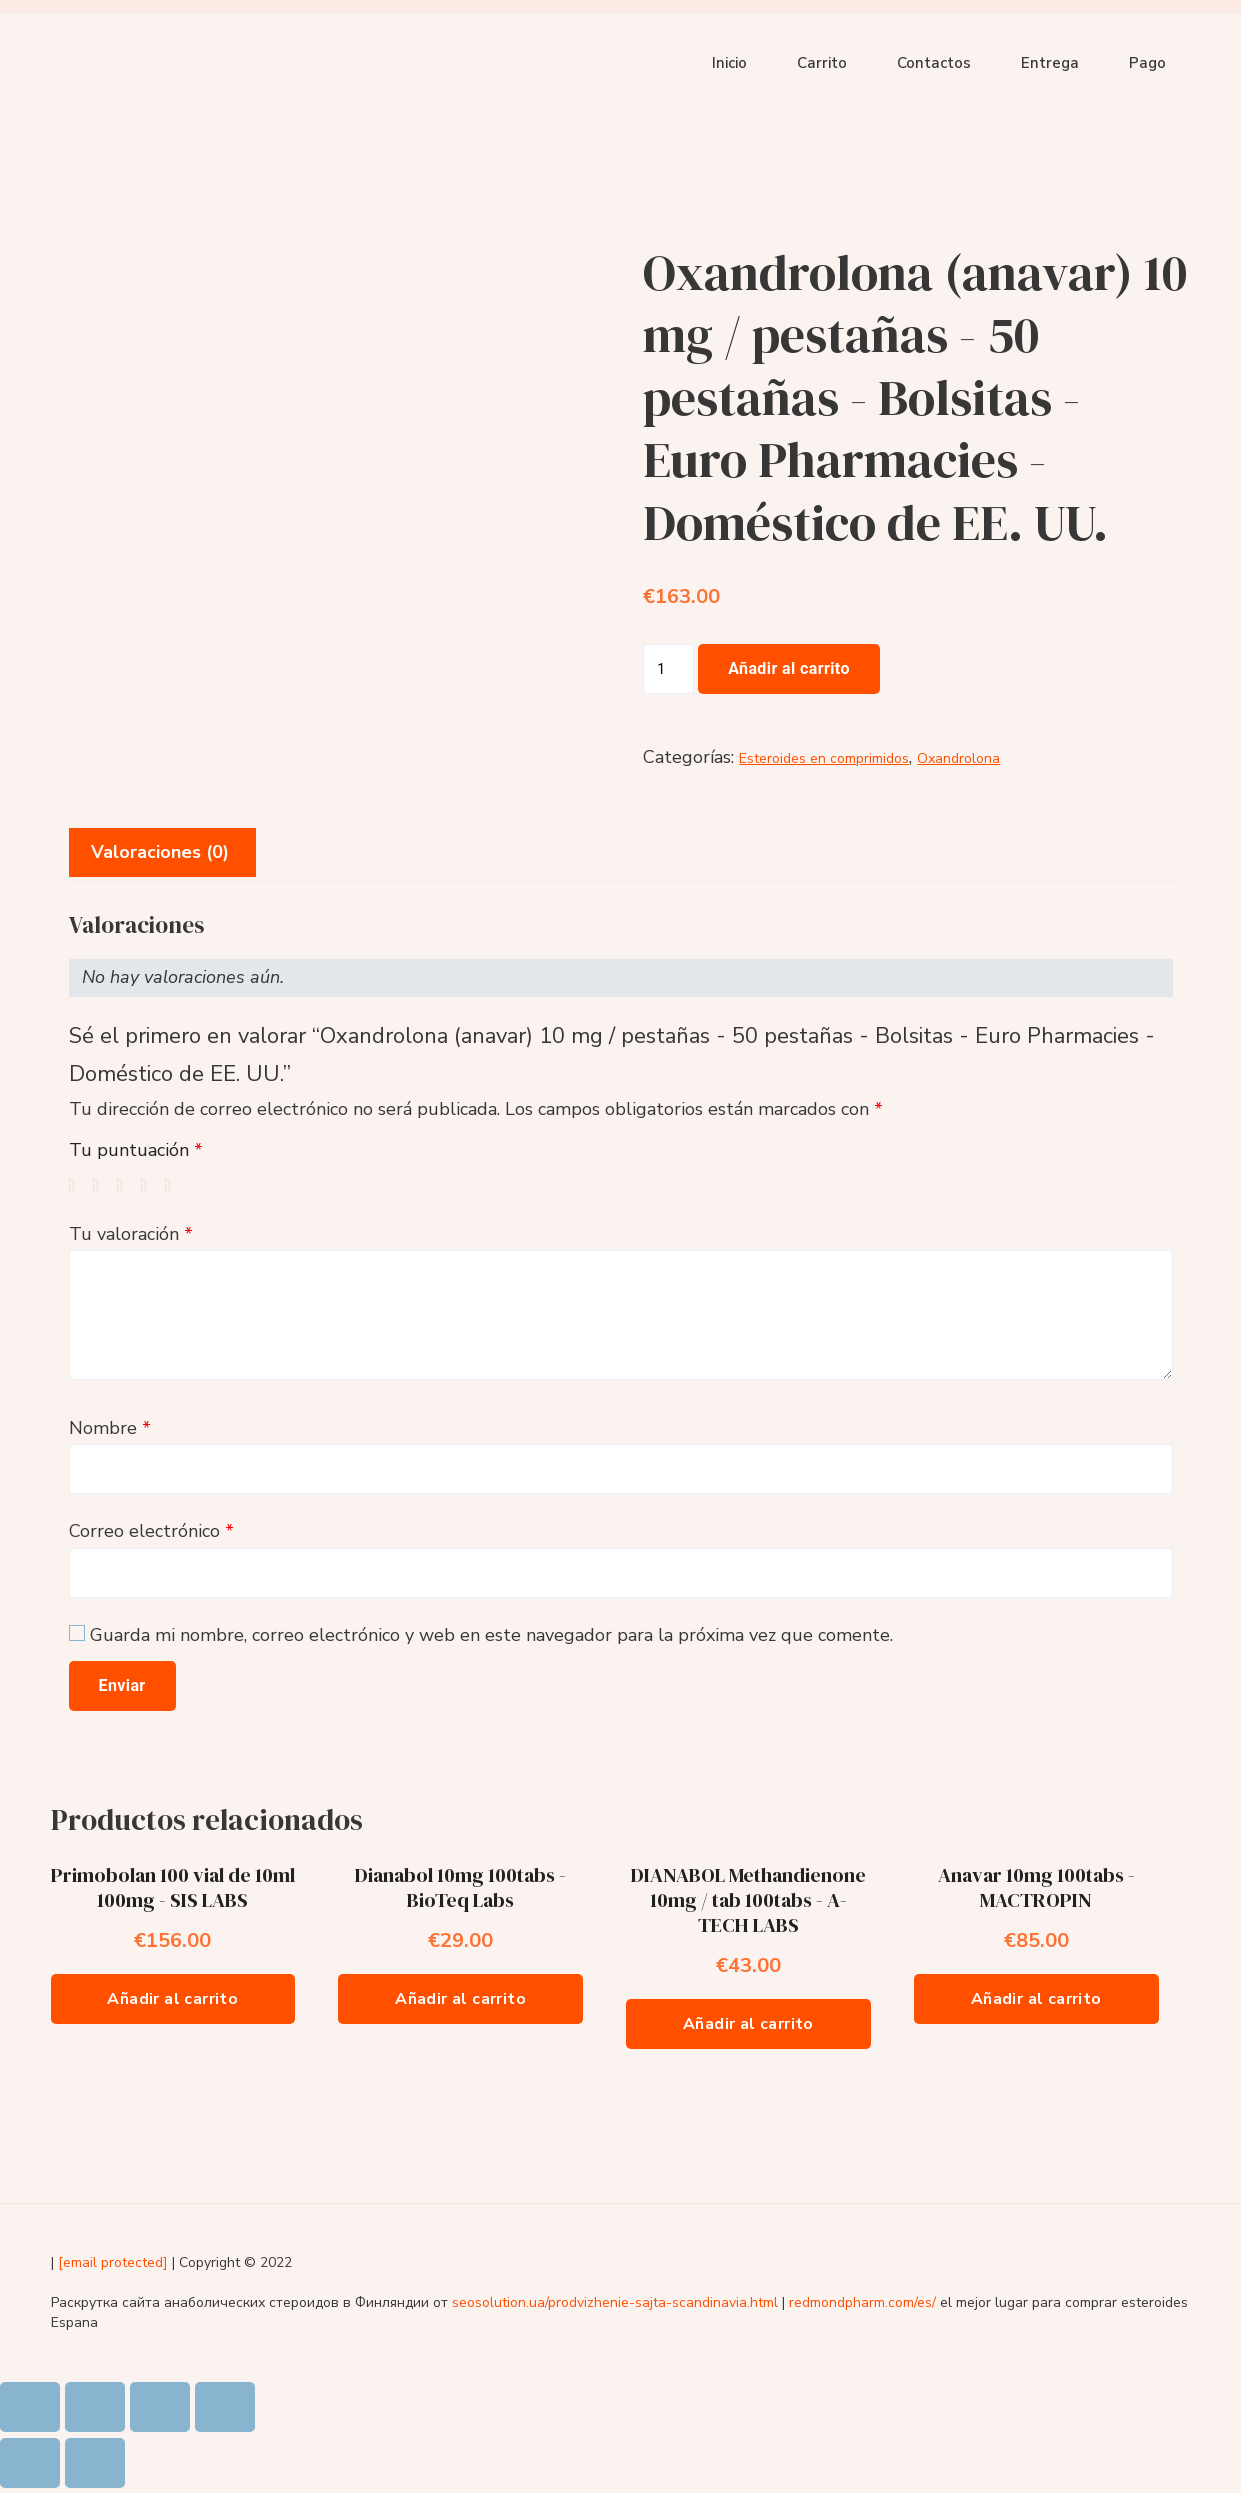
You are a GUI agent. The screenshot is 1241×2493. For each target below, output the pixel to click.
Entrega (1050, 63)
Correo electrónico (151, 1531)
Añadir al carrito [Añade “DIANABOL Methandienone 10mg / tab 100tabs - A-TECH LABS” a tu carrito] (748, 2024)
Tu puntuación (136, 1150)
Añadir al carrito (789, 668)
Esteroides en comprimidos (824, 758)
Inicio (729, 63)
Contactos (934, 63)
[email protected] (113, 2262)
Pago (1147, 63)
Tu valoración (131, 1234)
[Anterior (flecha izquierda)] (30, 2463)
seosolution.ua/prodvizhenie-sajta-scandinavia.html (615, 2302)
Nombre (110, 1428)
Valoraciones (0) (160, 852)
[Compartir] (95, 2407)
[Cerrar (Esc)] (30, 2407)
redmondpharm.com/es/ (862, 2302)
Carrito (822, 63)
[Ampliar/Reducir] (225, 2407)
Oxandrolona (958, 758)
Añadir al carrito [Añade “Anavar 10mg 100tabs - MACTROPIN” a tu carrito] (1036, 1999)
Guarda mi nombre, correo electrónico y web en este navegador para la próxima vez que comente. (491, 1635)
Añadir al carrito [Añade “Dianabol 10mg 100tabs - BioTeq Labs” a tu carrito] (460, 1999)
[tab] (160, 852)
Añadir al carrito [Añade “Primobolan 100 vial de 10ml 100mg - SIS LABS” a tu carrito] (172, 1999)
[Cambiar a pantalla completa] (160, 2407)
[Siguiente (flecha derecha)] (95, 2463)
